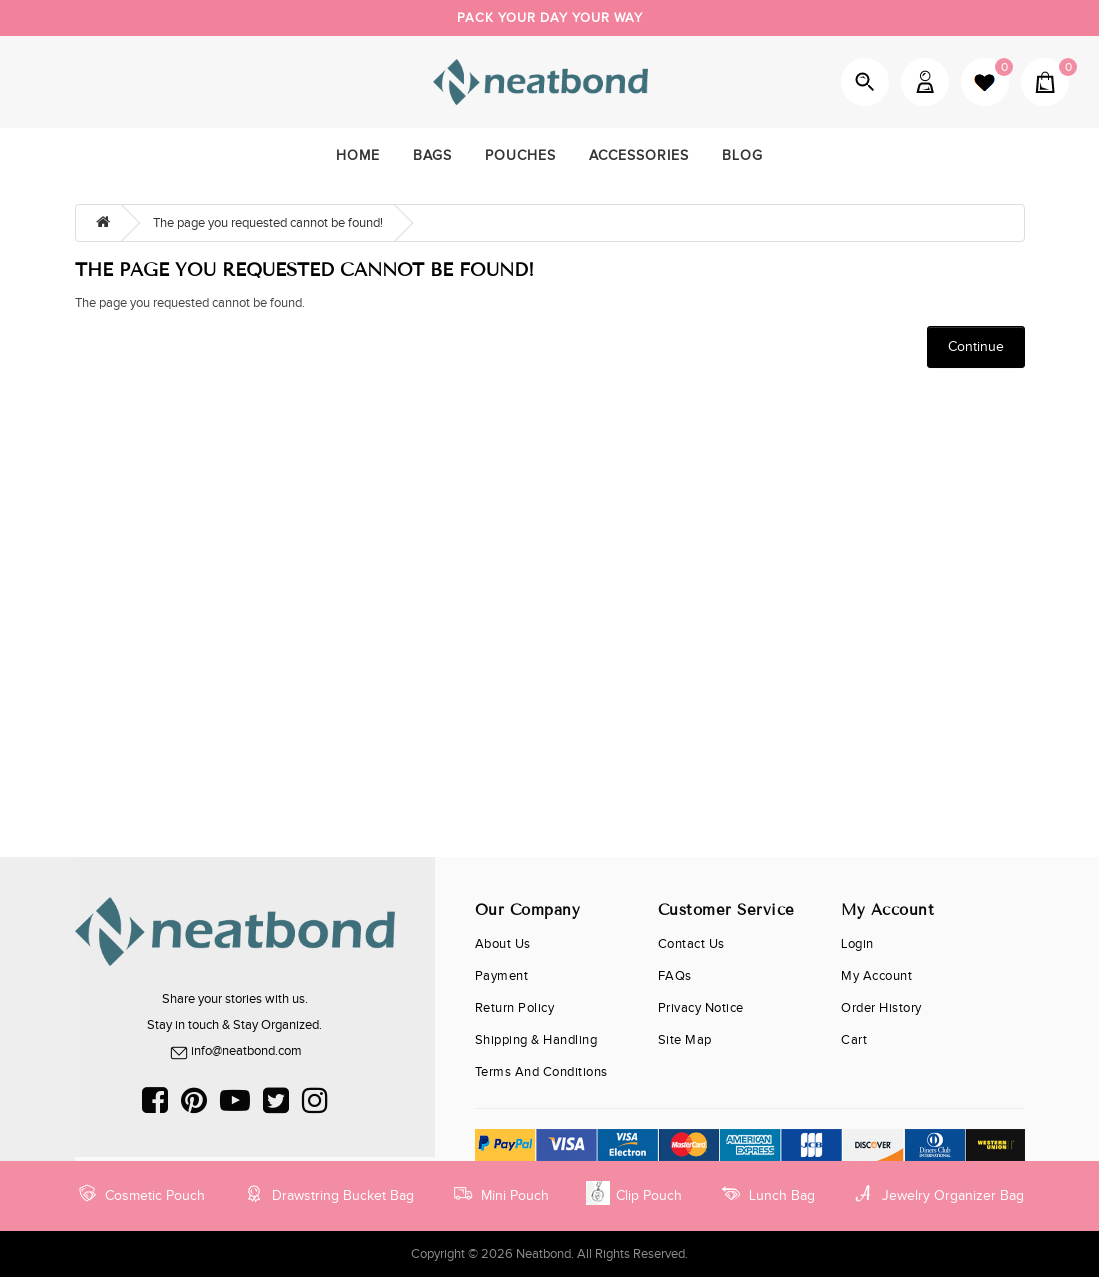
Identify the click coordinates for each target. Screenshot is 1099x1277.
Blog (742, 156)
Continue (976, 347)
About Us (503, 944)
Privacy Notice (701, 1008)
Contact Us (691, 944)
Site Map (685, 1040)
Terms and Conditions (541, 1072)
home (358, 156)
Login (857, 944)
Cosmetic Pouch (140, 1193)
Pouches (520, 156)
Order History (881, 1008)
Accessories (639, 156)
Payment (502, 976)
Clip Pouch (634, 1193)
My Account (925, 82)
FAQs (675, 976)
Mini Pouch (500, 1193)
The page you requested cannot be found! (268, 223)
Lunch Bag (767, 1193)
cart (854, 1040)
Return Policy (515, 1008)
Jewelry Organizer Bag (938, 1193)
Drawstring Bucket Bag (328, 1193)
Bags (432, 156)
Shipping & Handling (536, 1040)
